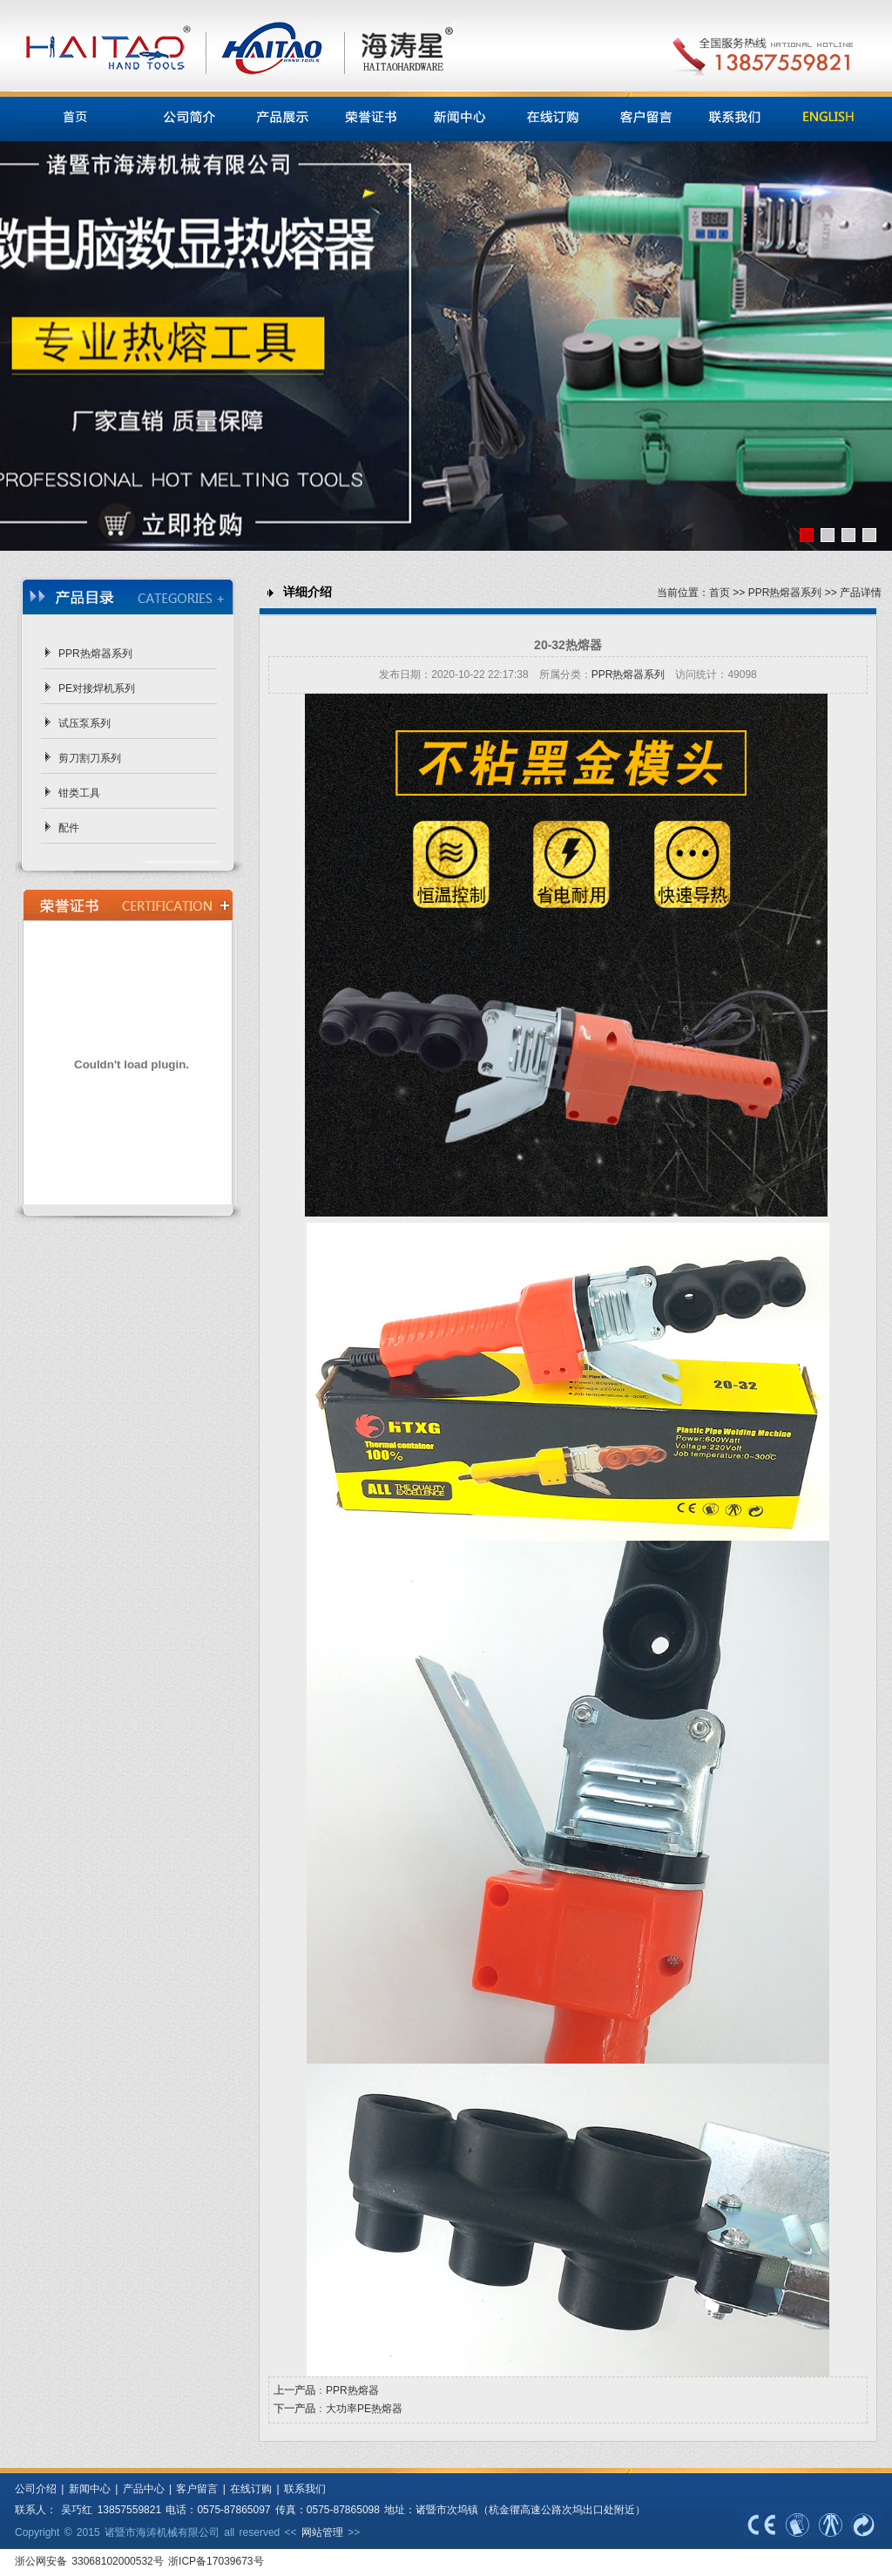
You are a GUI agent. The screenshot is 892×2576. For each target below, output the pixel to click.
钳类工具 (79, 793)
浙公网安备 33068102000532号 (91, 2561)
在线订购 (251, 2489)
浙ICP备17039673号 (215, 2561)
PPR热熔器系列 (95, 653)
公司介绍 (36, 2489)
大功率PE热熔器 (364, 2409)
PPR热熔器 (352, 2390)
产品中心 (144, 2489)
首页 (719, 592)
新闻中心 (87, 2489)
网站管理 (322, 2532)
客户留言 (197, 2489)
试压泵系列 (84, 723)
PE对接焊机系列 (96, 688)
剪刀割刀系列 (89, 758)
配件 (68, 828)
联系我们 (305, 2489)
